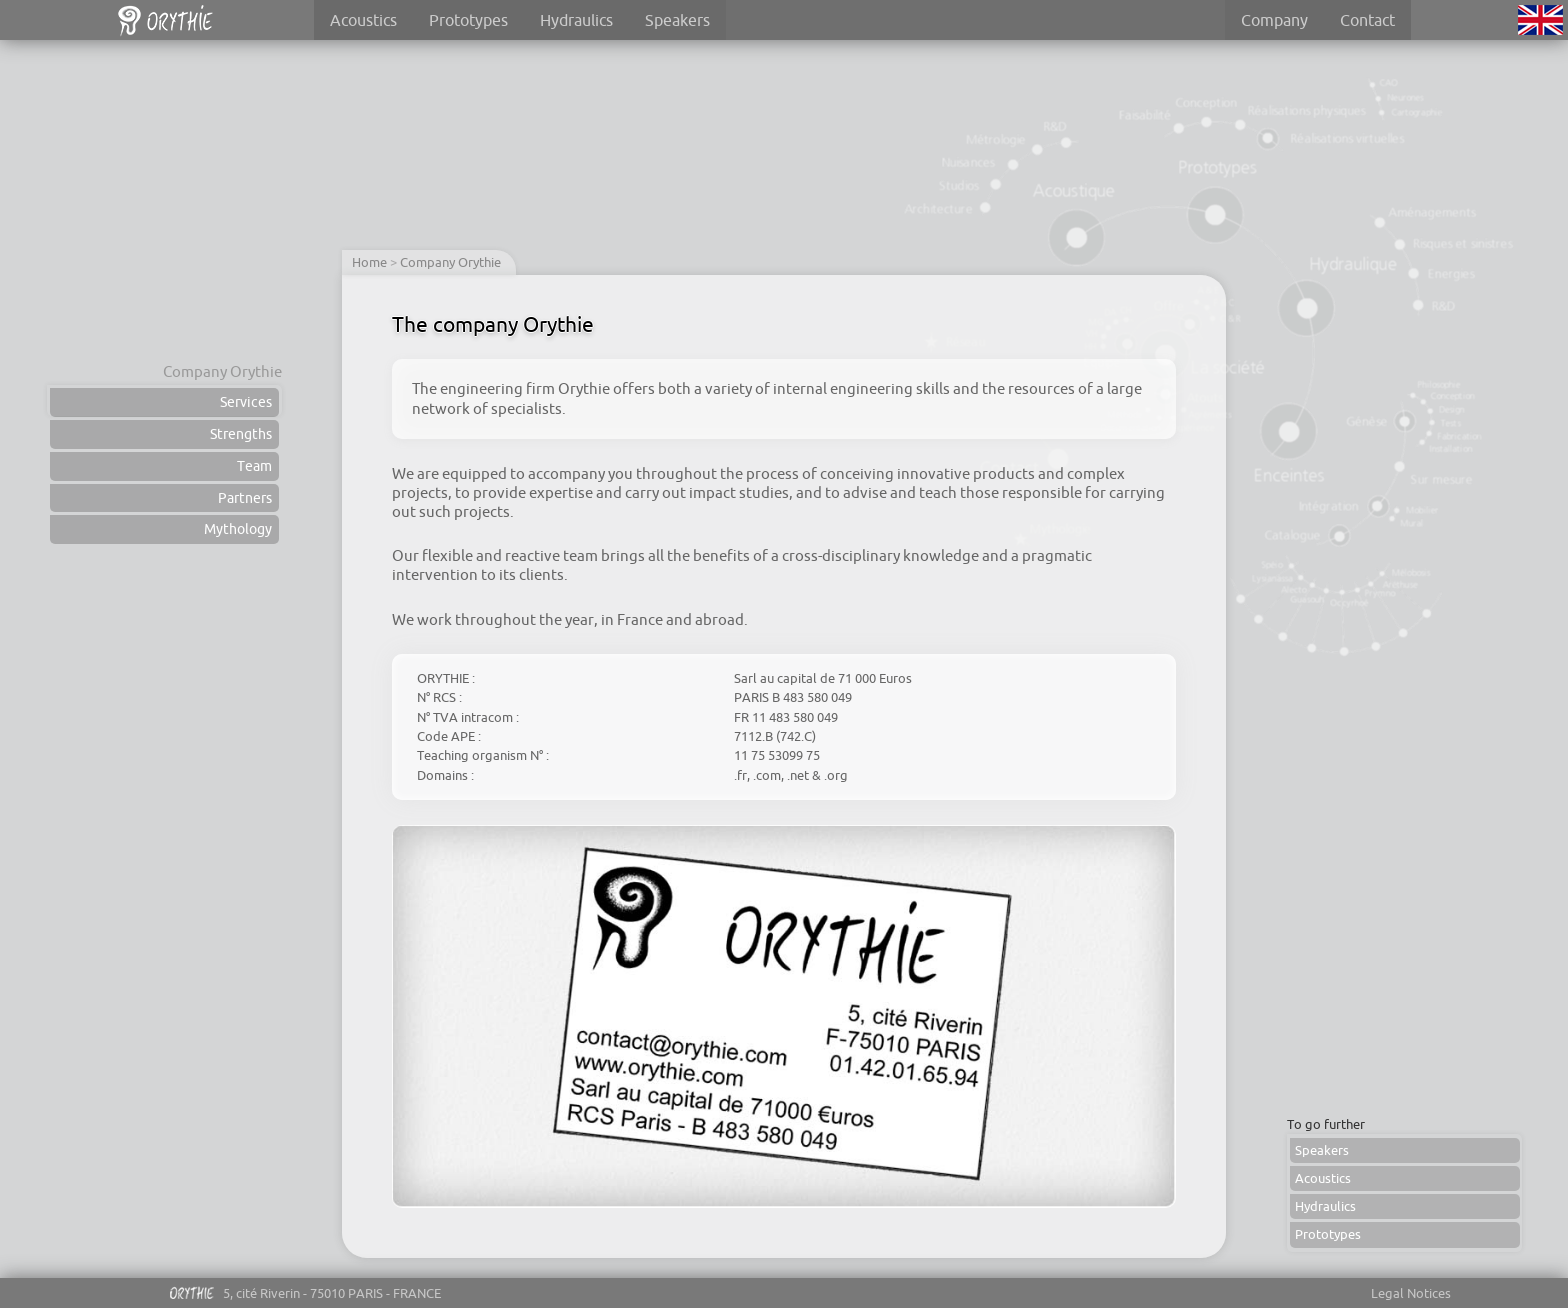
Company (1274, 20)
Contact (1367, 20)
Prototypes (468, 20)
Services (246, 402)
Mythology (238, 529)
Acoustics (363, 20)
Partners (245, 498)
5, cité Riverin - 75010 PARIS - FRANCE (304, 1296)
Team (254, 466)
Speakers (677, 20)
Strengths (241, 434)
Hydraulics (576, 20)
